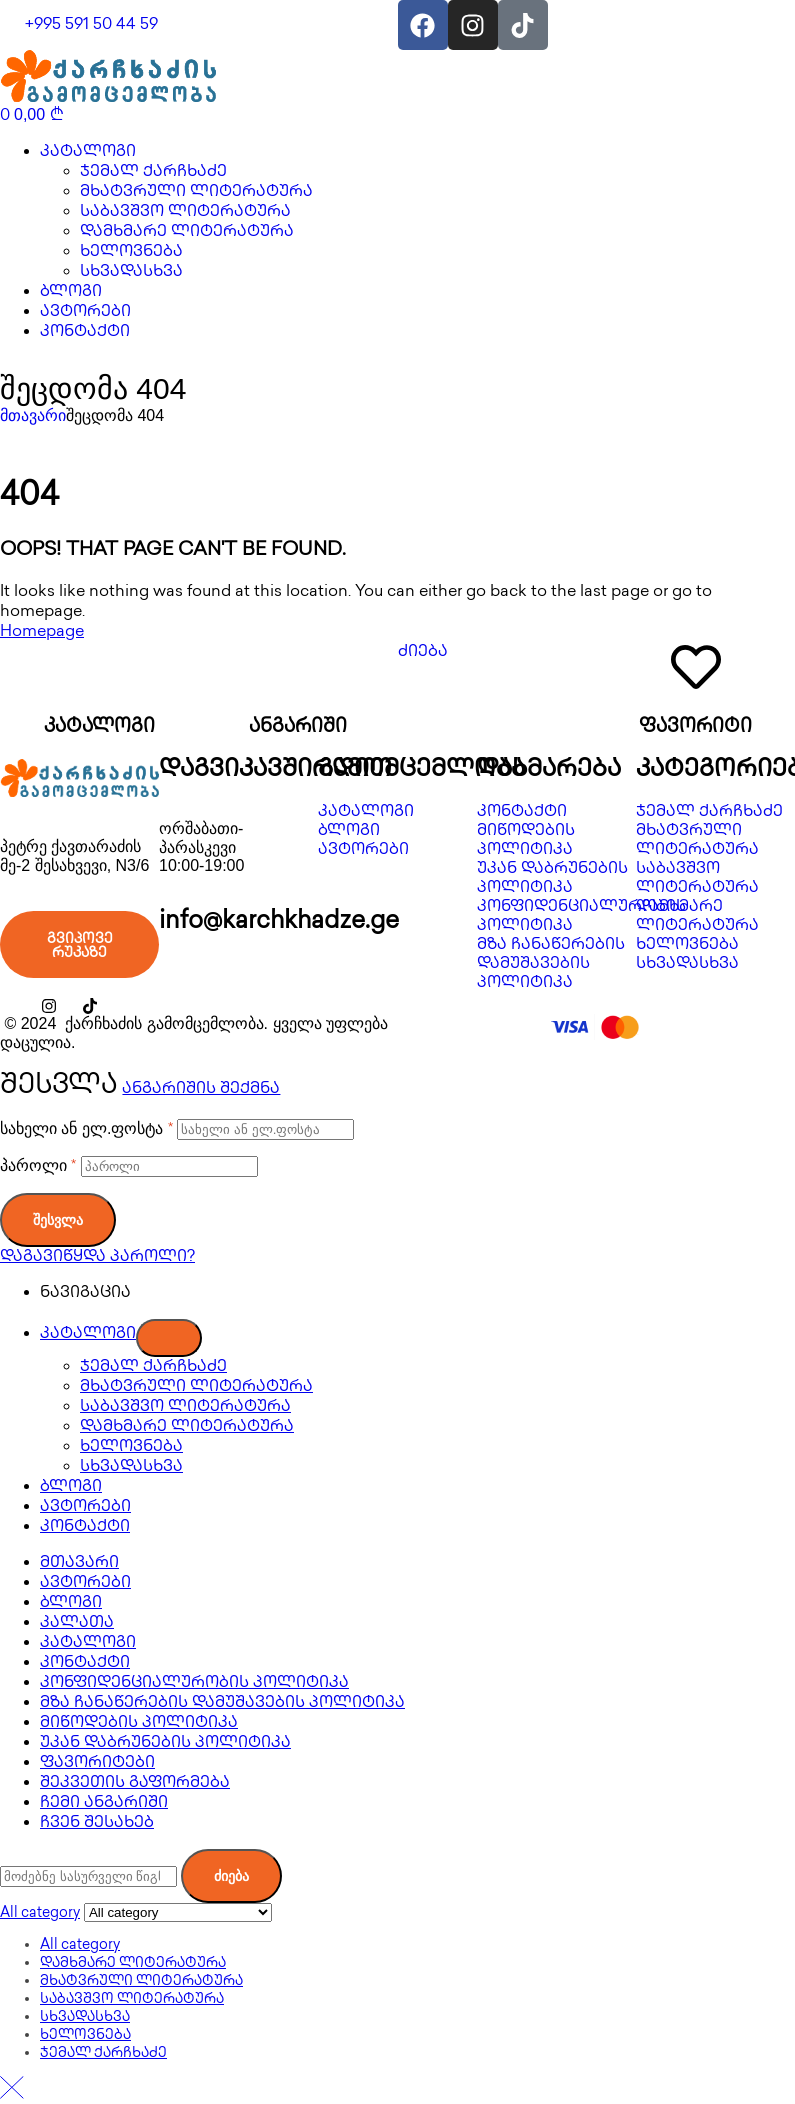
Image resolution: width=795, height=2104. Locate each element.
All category (80, 1945)
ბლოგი (71, 1487)
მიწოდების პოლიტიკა (139, 1723)
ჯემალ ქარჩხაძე (153, 1367)
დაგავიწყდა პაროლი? (97, 1257)
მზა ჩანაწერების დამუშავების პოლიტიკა (222, 1703)
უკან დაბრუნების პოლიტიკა (165, 1743)
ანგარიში (298, 728)
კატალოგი (99, 728)
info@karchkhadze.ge (279, 922)
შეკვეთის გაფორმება (135, 1783)
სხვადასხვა (131, 1467)
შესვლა (58, 1220)
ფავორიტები (97, 1763)
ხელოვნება (131, 1447)
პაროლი (38, 1165)
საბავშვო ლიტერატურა (185, 1407)
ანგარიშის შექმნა (201, 1089)
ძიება (231, 1876)
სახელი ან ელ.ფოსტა (86, 1128)
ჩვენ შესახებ (97, 1823)
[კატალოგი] (99, 667)
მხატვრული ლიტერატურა (196, 1387)
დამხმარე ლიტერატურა (187, 1427)
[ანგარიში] (298, 667)
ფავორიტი (695, 728)
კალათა (77, 1623)
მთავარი (33, 415)
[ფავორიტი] (696, 667)
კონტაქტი (85, 1527)
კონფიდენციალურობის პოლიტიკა (194, 1683)
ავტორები (85, 1507)
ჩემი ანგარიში (104, 1803)
